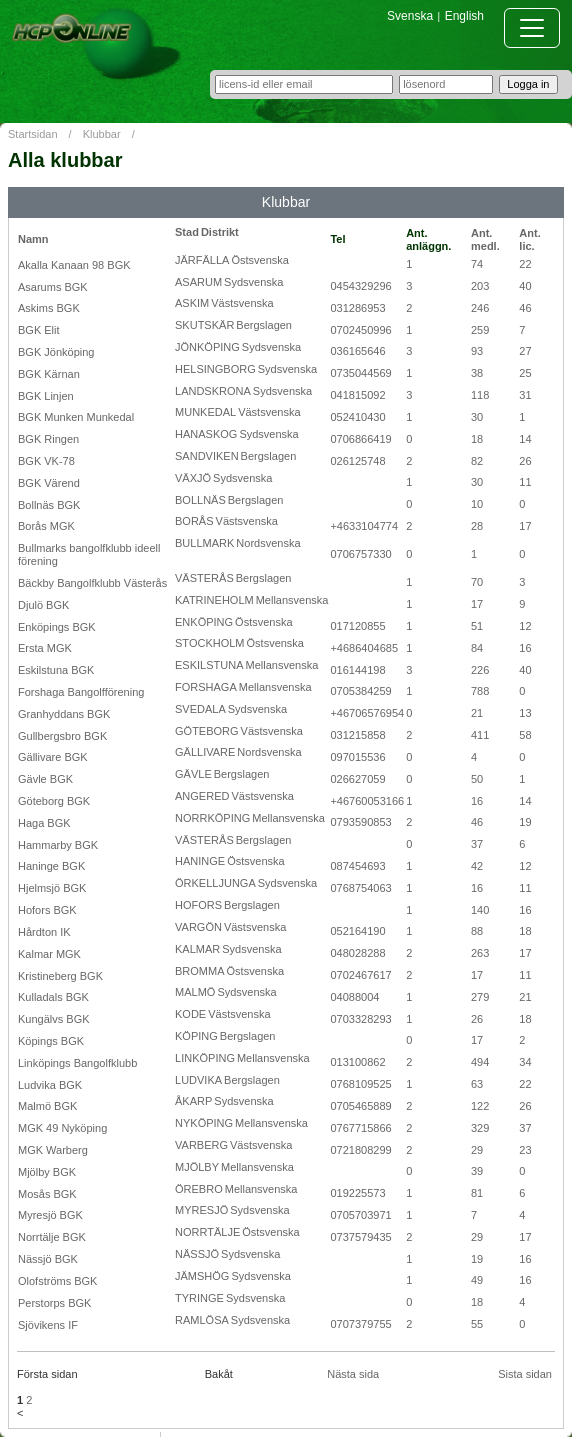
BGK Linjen (46, 396)
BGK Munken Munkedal (76, 417)
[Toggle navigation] (532, 28)
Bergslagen (264, 325)
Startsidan (33, 134)
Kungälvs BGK (54, 1019)
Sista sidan (525, 1374)
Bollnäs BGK (49, 505)
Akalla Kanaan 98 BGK (74, 265)
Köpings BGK (51, 1041)
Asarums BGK (53, 287)
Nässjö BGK (48, 1259)
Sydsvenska (253, 282)
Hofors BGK (47, 910)
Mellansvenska (292, 600)
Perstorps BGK (54, 1303)
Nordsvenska (268, 543)
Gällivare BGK (53, 757)
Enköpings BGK (57, 627)
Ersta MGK (45, 648)
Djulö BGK (43, 605)
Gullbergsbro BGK (62, 736)
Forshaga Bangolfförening (81, 692)
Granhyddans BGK (64, 714)
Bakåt (219, 1374)
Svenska (410, 16)
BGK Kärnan (49, 374)
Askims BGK (49, 308)
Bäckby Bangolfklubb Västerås (92, 583)
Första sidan (47, 1374)
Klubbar (102, 134)
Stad (187, 232)
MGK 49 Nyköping (62, 1128)
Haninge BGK (51, 866)
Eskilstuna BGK (56, 670)
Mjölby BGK (47, 1172)
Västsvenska (242, 303)
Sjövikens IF (48, 1325)
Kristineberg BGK (60, 976)
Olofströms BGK (57, 1281)
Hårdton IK (44, 932)
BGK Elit (39, 330)
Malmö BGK (47, 1106)
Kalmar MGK (49, 954)
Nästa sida (353, 1374)
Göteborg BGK (54, 801)
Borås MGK (46, 526)
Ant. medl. (485, 239)
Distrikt (220, 232)
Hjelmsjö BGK (52, 888)
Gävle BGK (45, 779)
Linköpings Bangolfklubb (77, 1063)
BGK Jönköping (56, 352)
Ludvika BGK (50, 1085)
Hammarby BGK (58, 845)
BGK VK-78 (46, 461)
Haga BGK (44, 823)
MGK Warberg (53, 1150)
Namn (33, 239)
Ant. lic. (529, 239)
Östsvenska (259, 260)
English (464, 16)
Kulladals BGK (53, 997)
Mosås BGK (47, 1194)
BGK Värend (49, 483)
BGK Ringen (48, 439)
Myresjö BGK (50, 1215)
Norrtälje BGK (52, 1237)
